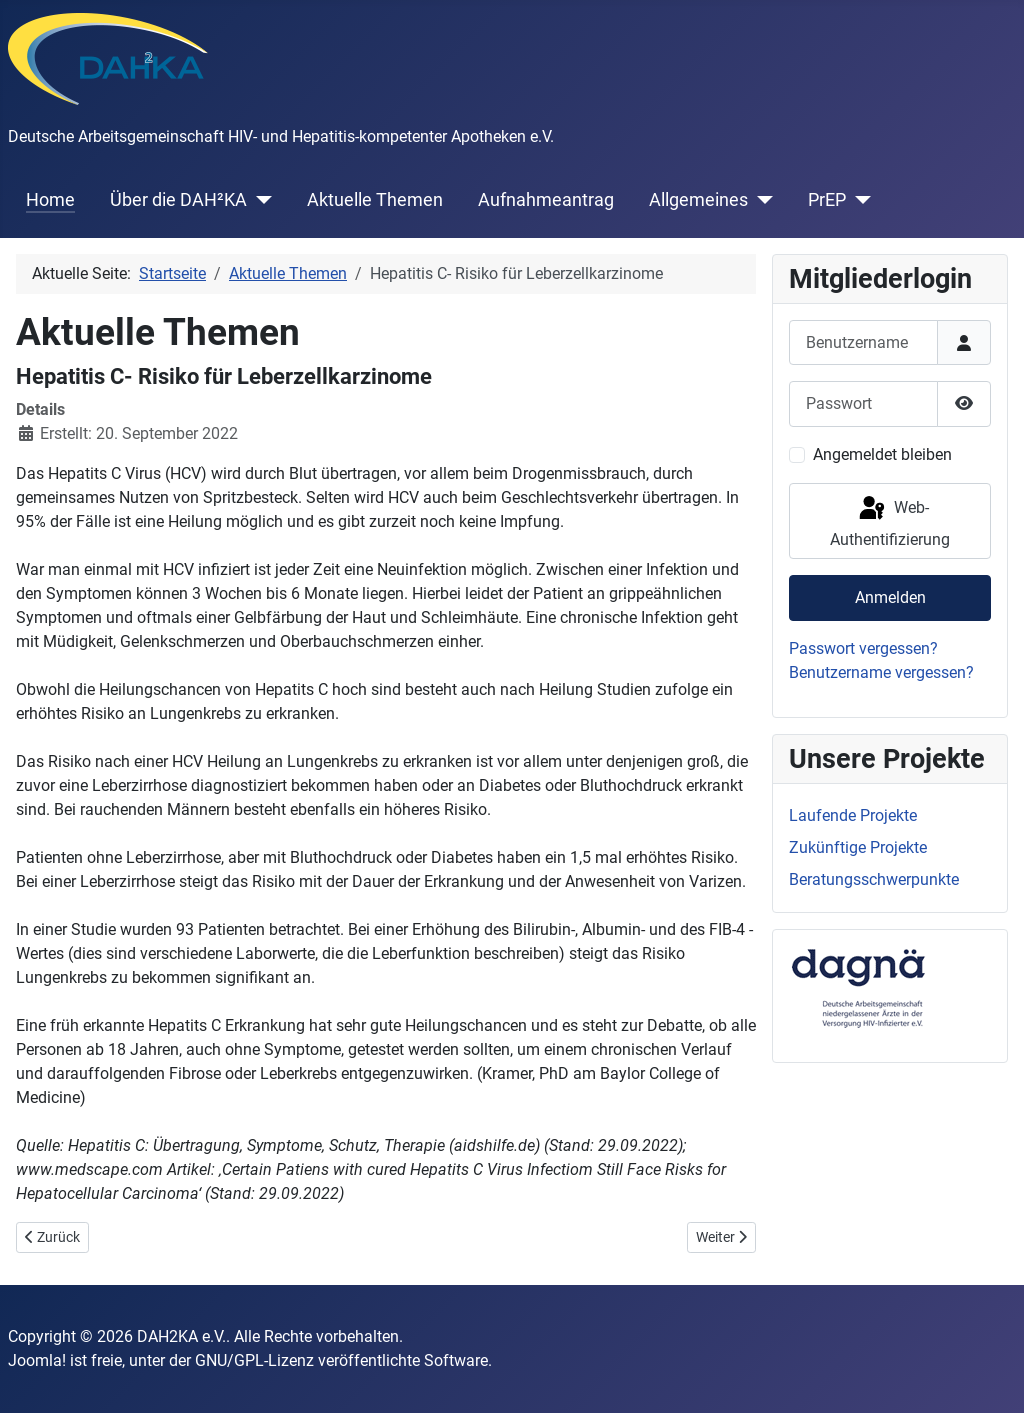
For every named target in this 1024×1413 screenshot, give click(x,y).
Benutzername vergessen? (881, 672)
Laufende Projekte (853, 815)
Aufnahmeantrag (546, 200)
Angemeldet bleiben (882, 454)
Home (50, 200)
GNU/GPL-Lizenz (254, 1360)
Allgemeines (698, 200)
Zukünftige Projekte (858, 847)
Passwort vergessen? (863, 648)
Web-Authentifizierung (890, 521)
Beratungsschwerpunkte (874, 879)
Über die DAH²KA (178, 200)
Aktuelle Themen (375, 200)
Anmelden (890, 597)
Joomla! (37, 1360)
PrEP (827, 200)
